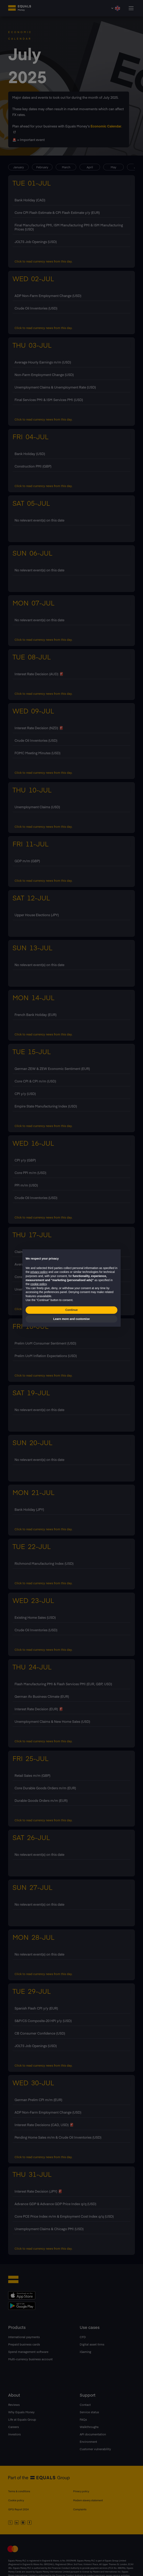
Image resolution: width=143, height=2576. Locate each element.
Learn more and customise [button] (71, 1319)
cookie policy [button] (38, 1284)
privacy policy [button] (39, 1272)
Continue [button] (71, 1310)
